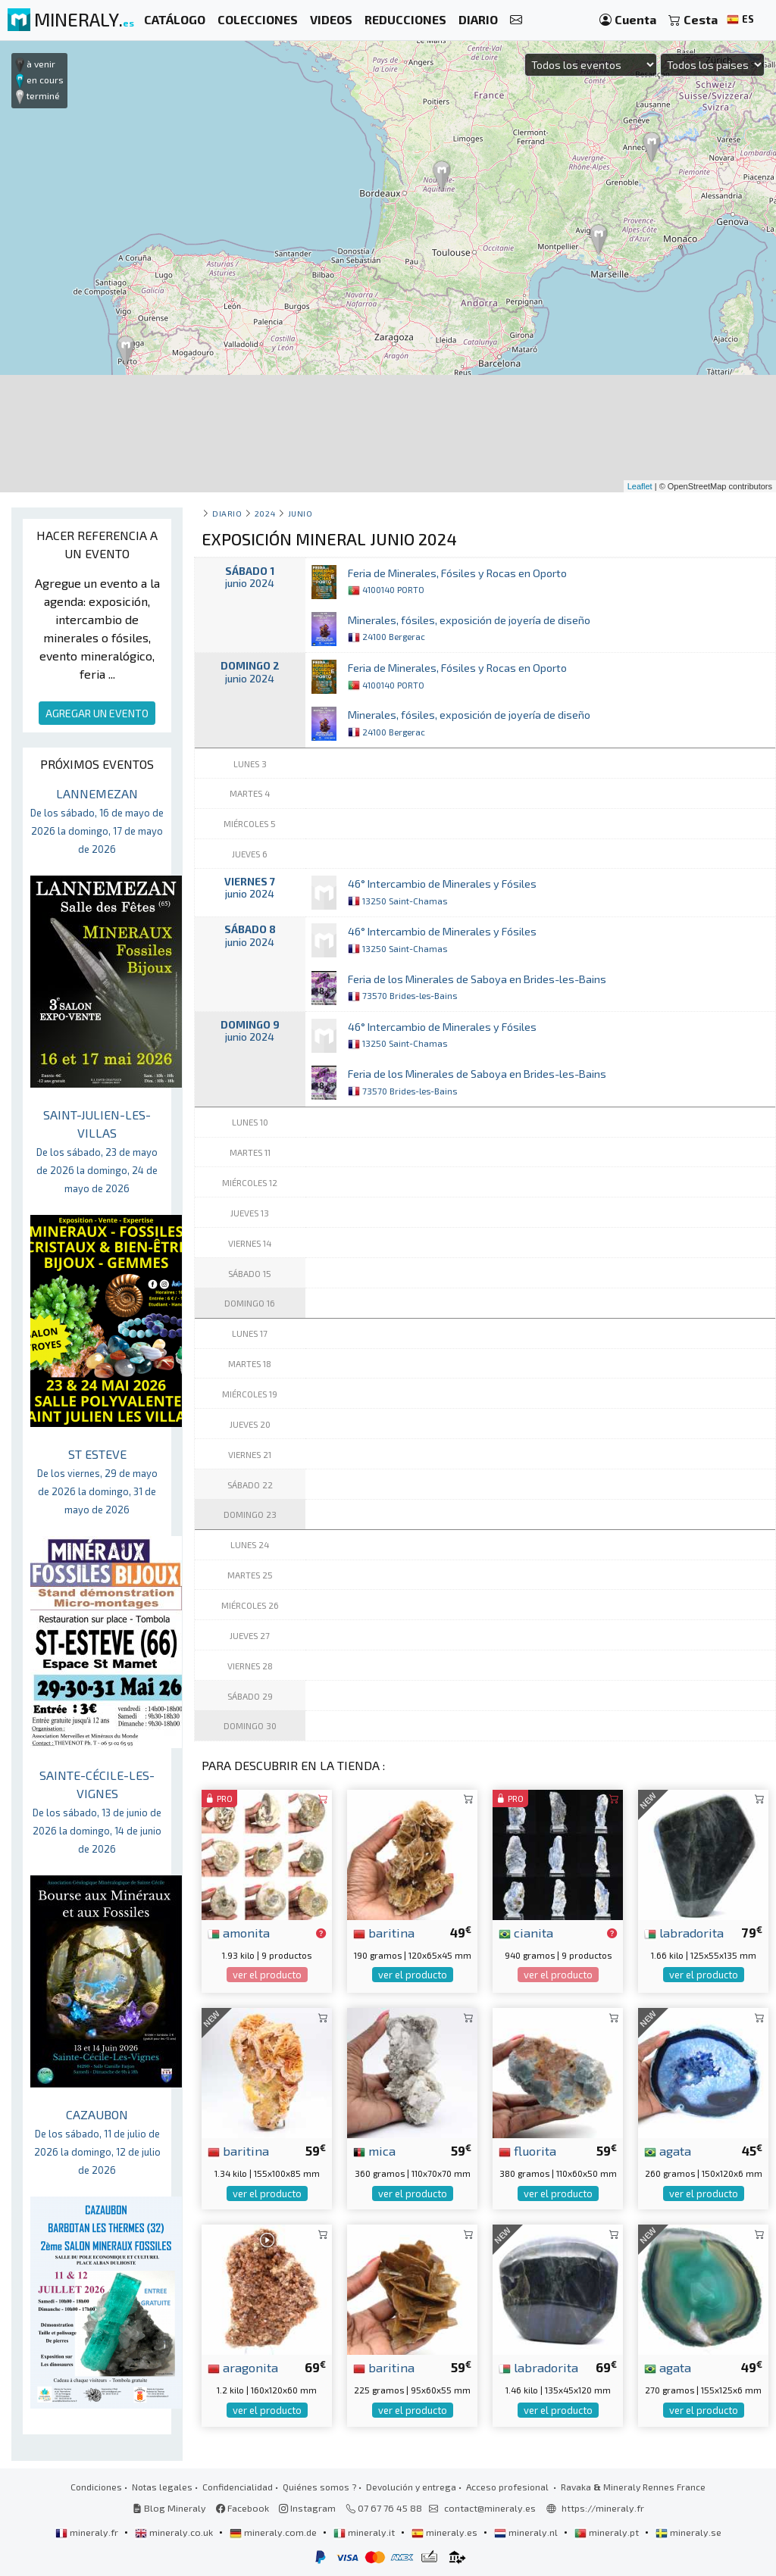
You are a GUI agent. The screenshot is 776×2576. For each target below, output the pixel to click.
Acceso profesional (508, 2486)
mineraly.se (688, 2532)
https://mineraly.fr (603, 2508)
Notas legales (162, 2486)
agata (667, 2150)
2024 (265, 513)
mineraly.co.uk (175, 2532)
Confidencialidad (237, 2486)
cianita (526, 1932)
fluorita (527, 2150)
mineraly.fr (87, 2532)
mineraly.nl (527, 2532)
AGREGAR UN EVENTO (97, 713)
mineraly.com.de (274, 2532)
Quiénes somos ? (319, 2486)
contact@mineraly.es (490, 2508)
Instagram (307, 2508)
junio (300, 513)
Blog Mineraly (169, 2508)
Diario (227, 513)
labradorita (684, 1932)
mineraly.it (365, 2532)
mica (374, 2150)
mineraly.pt (607, 2532)
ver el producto (267, 1975)
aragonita (243, 2367)
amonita (239, 1932)
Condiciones (96, 2486)
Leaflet (639, 486)
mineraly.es (445, 2532)
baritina (384, 1932)
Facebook (242, 2508)
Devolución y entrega (411, 2486)
